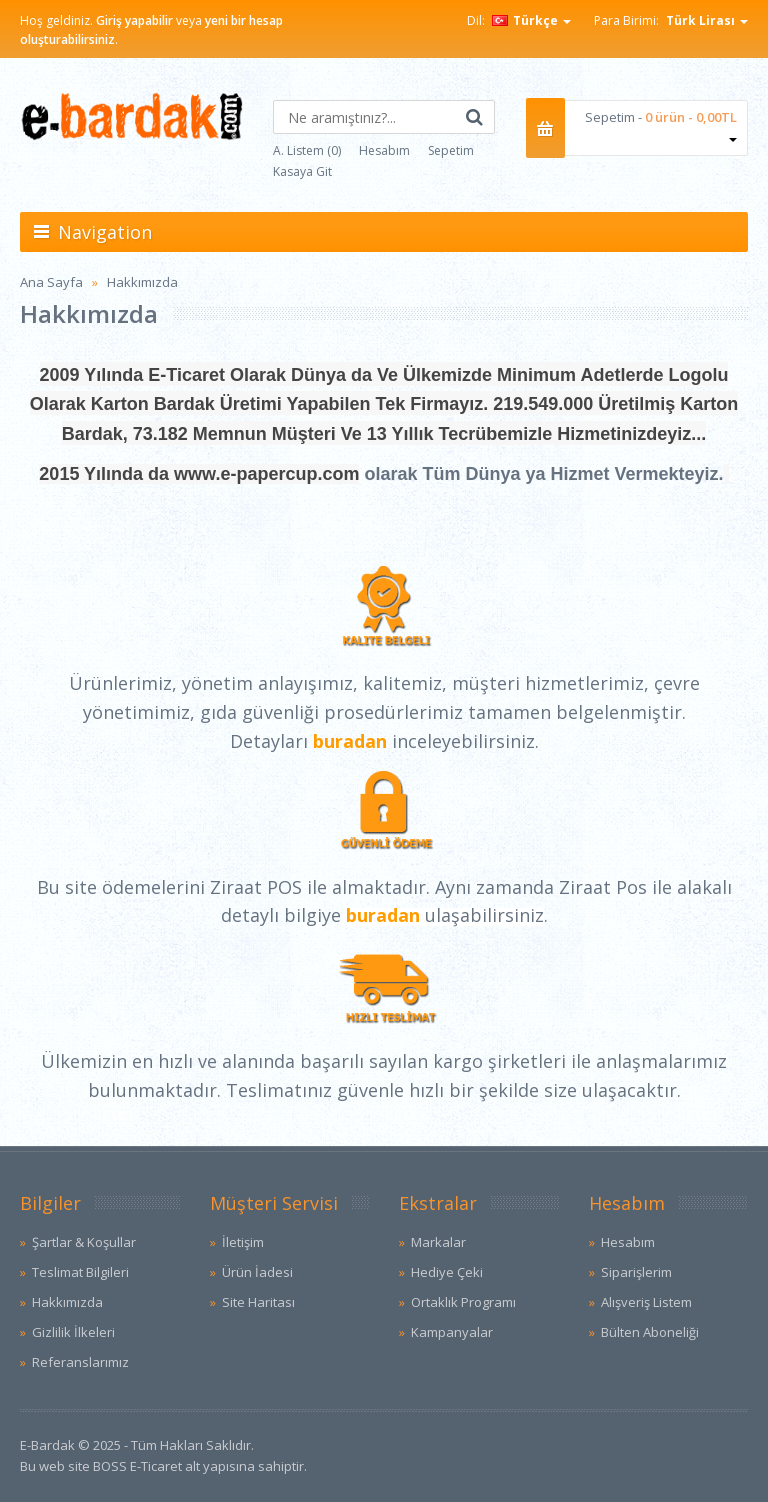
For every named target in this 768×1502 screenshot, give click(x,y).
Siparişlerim (636, 1272)
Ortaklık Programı (463, 1302)
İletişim (243, 1242)
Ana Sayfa (51, 282)
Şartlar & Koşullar (84, 1242)
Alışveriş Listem (646, 1302)
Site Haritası (258, 1302)
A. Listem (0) (307, 150)
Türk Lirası (707, 20)
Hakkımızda (142, 282)
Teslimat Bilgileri (80, 1272)
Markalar (438, 1242)
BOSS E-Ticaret (137, 1466)
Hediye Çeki (447, 1272)
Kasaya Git (302, 171)
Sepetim (451, 150)
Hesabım (384, 150)
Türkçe (531, 20)
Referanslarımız (80, 1362)
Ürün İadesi (257, 1272)
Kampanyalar (452, 1332)
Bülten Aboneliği (650, 1332)
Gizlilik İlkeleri (73, 1332)
